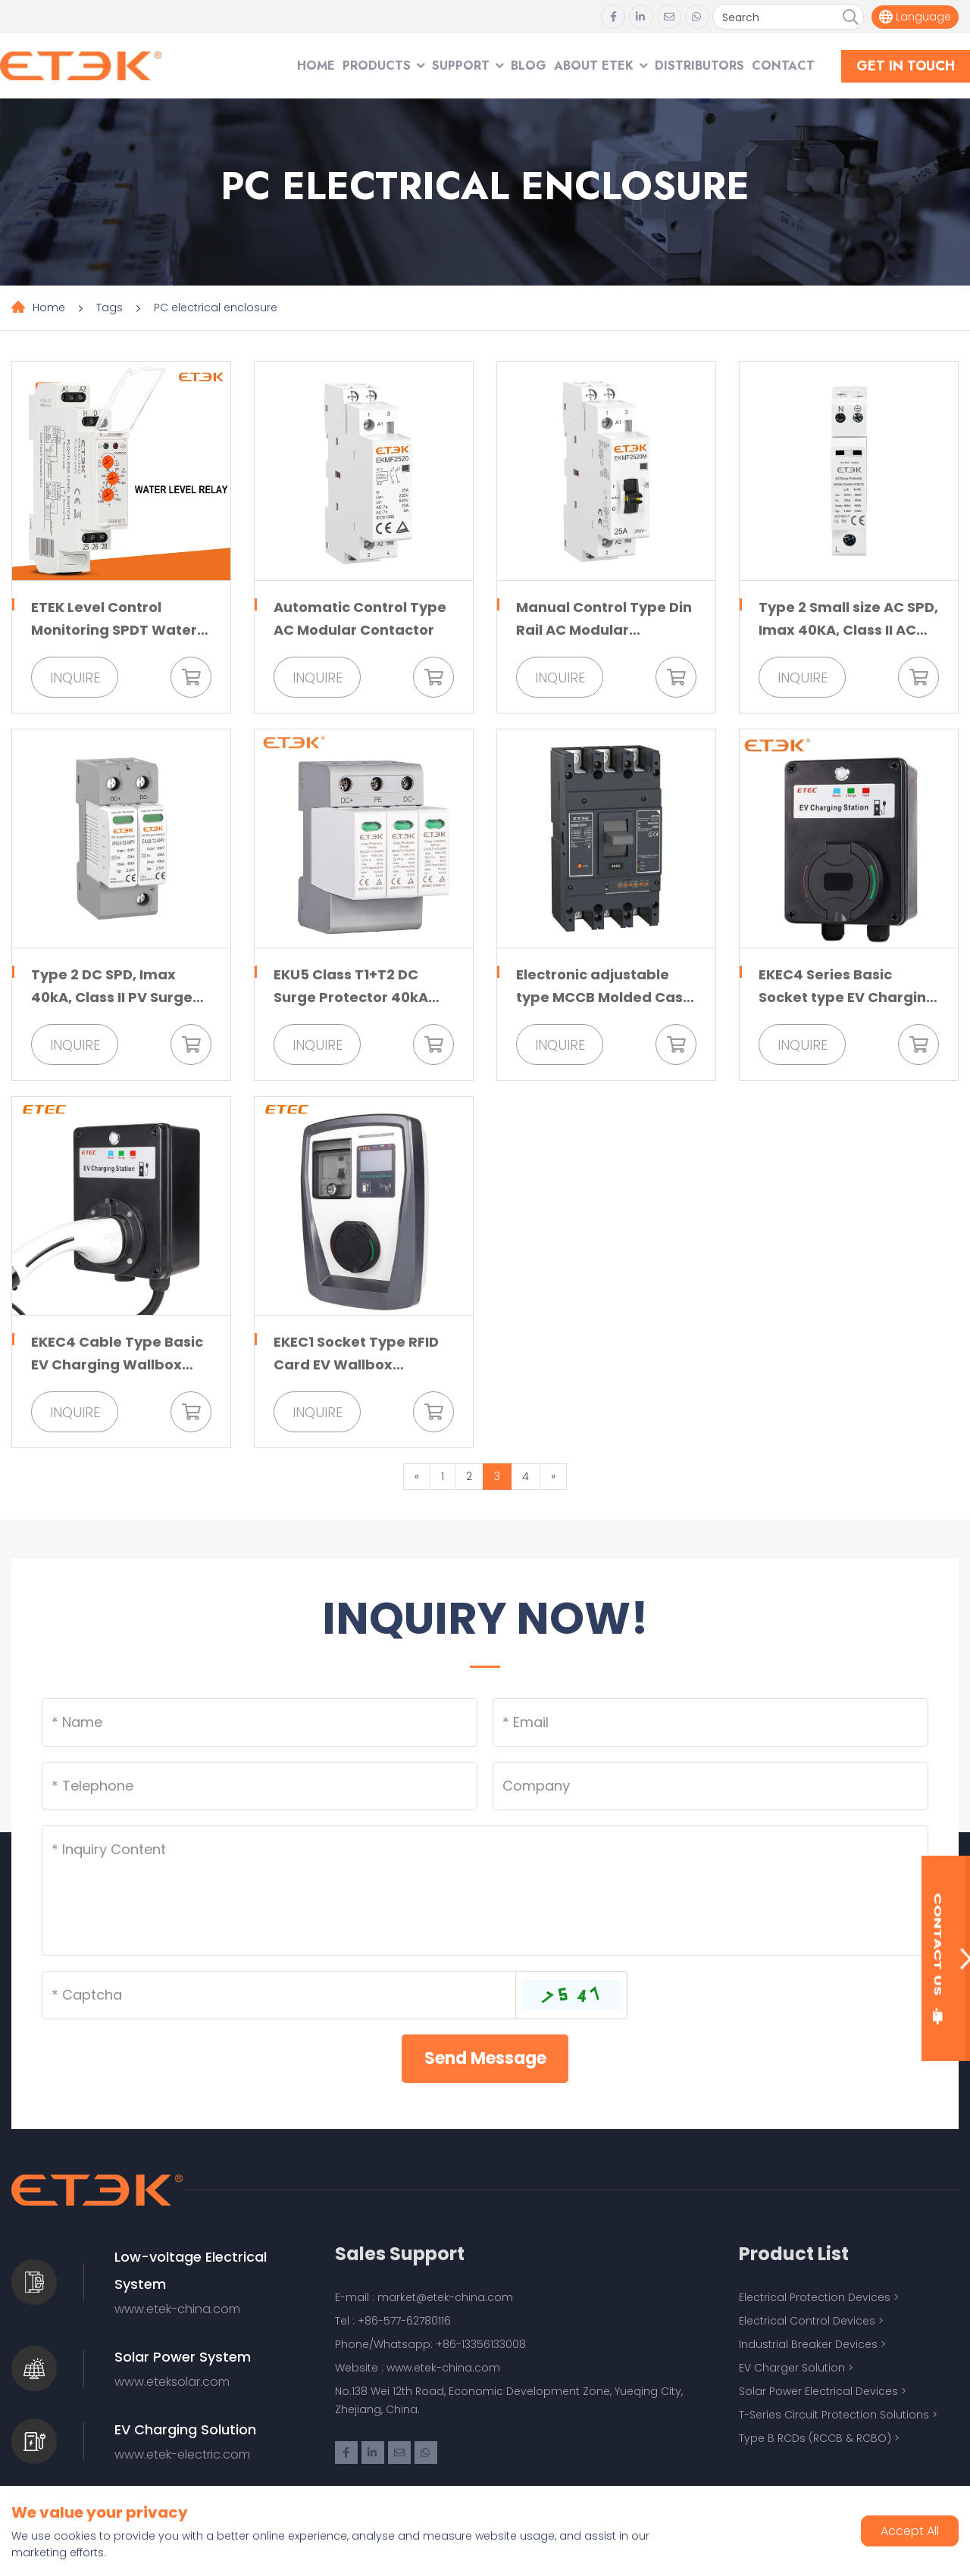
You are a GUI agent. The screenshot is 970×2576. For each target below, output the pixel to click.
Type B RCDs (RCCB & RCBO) (815, 2438)
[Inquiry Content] (485, 1890)
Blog (528, 65)
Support (461, 65)
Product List (794, 2253)
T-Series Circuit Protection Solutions (834, 2414)
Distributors (699, 65)
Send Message (485, 2058)
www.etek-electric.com (182, 2454)
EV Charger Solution (792, 2367)
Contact (783, 65)
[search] (850, 17)
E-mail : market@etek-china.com (424, 2297)
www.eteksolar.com (172, 2381)
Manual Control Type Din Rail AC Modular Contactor (604, 630)
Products (377, 65)
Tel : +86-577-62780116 (393, 2320)
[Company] (710, 1786)
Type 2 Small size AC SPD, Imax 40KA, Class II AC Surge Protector (848, 630)
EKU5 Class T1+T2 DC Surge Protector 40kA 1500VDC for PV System (357, 997)
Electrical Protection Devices (814, 2297)
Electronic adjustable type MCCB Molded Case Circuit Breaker (604, 997)
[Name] (259, 1722)
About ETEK (594, 65)
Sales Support (400, 2253)
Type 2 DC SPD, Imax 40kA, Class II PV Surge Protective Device (111, 997)
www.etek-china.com (177, 2309)
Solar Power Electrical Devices (818, 2391)
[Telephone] (259, 1786)
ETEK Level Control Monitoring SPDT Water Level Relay (114, 630)
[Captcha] (279, 1995)
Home (316, 65)
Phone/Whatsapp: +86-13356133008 (430, 2344)
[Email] (710, 1722)
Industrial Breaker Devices (808, 2344)
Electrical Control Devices (807, 2320)
